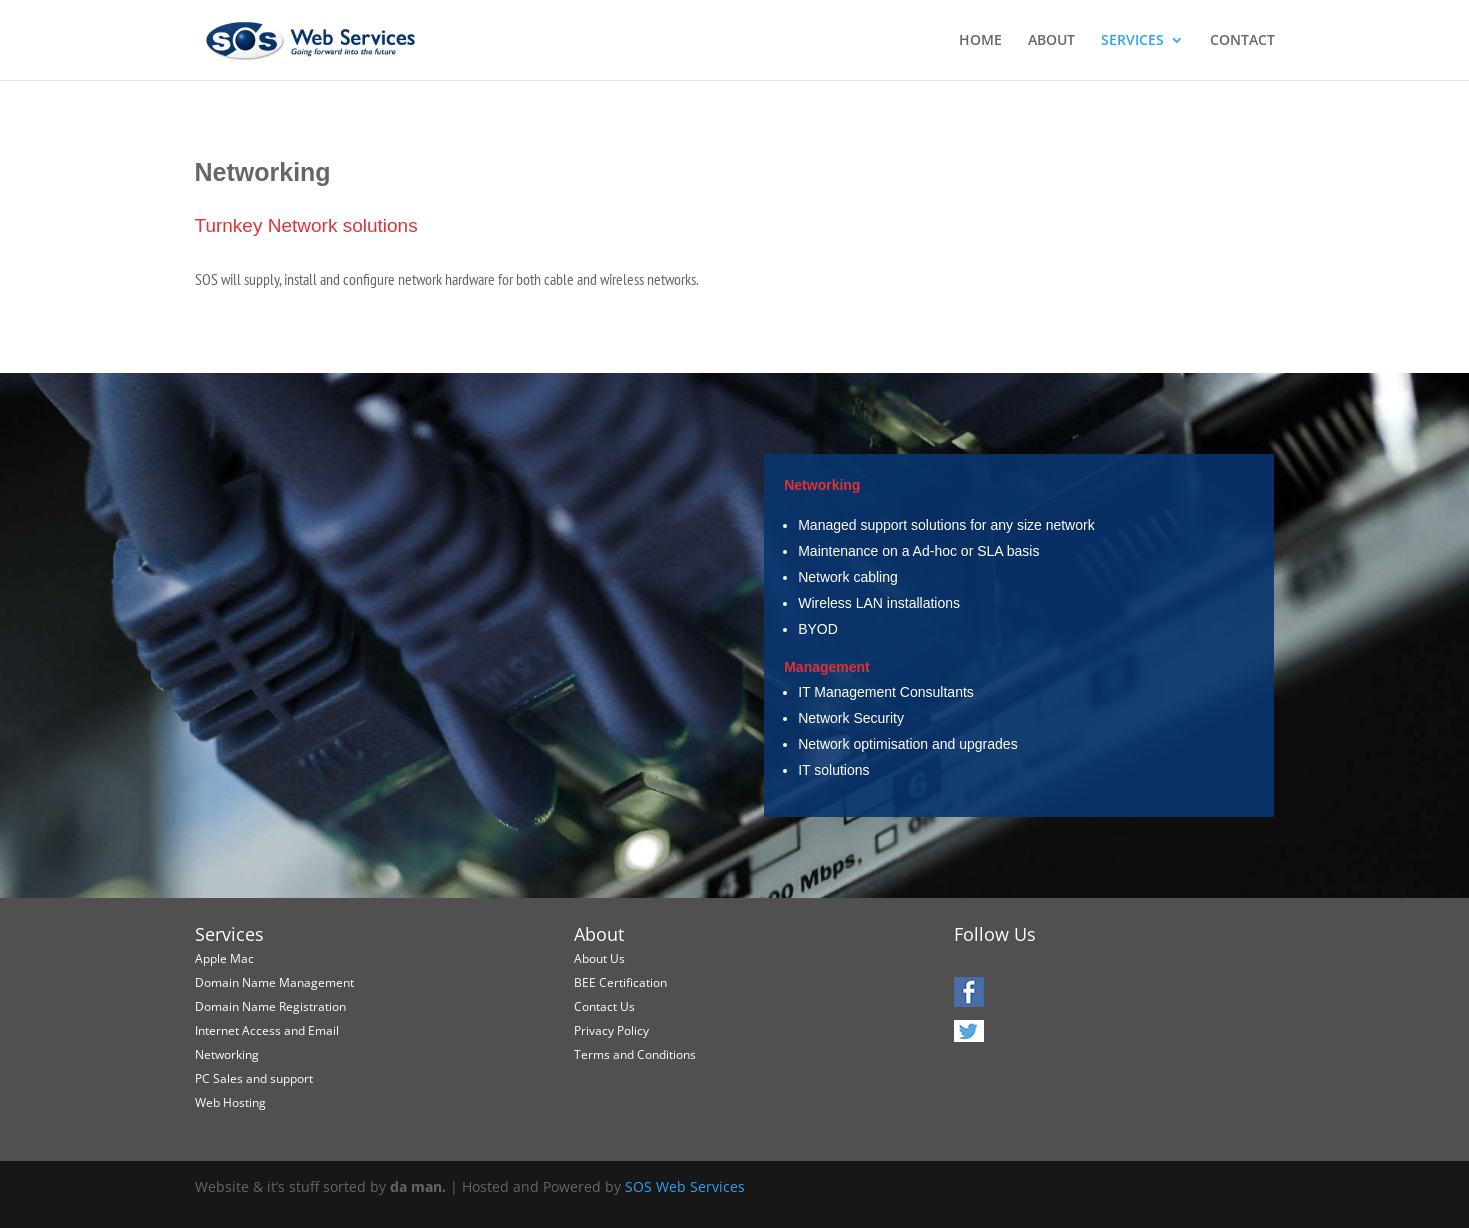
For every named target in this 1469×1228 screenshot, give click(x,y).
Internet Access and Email (267, 1030)
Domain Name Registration (270, 1006)
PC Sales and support (254, 1078)
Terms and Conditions (635, 1054)
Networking (227, 1054)
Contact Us (604, 1006)
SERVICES (1132, 41)
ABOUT (1051, 41)
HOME (980, 41)
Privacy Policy (611, 1030)
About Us (599, 958)
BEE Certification (620, 982)
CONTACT (1242, 41)
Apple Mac (224, 958)
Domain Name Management (274, 982)
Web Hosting (230, 1102)
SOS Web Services (685, 1186)
